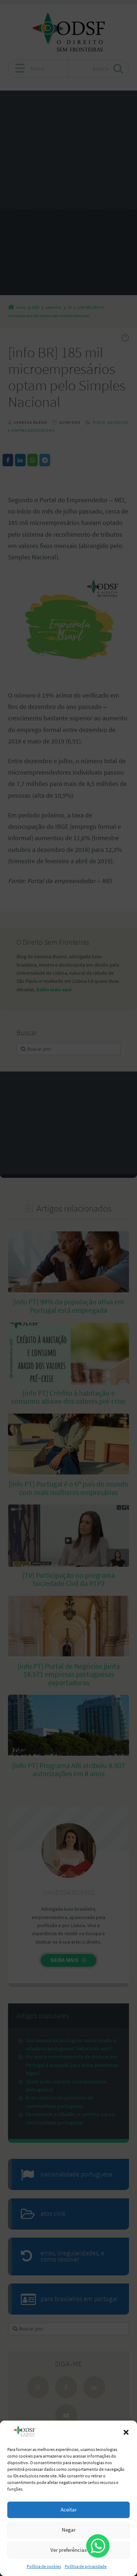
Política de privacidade (86, 2566)
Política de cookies (44, 2566)
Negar (69, 2529)
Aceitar (69, 2509)
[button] (126, 2432)
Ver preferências (68, 2549)
